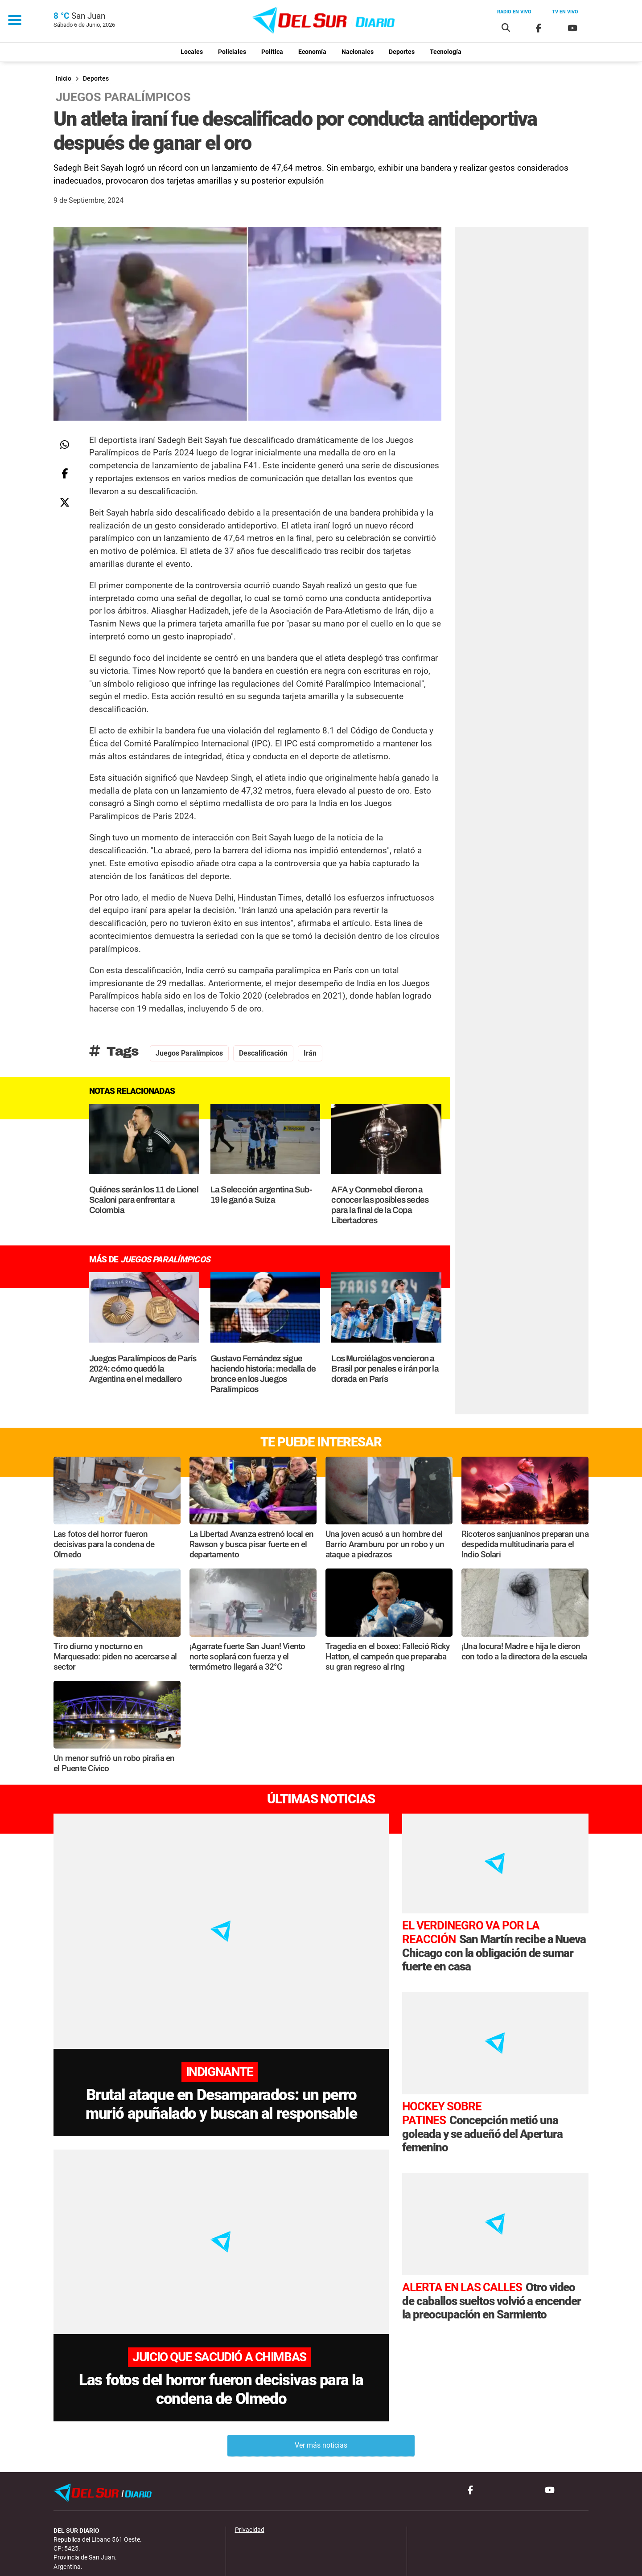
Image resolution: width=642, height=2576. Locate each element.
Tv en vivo (565, 12)
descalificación (263, 1053)
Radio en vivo (514, 12)
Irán (310, 1053)
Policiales (232, 52)
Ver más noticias (321, 2400)
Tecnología (445, 52)
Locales (192, 52)
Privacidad (249, 2484)
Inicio (63, 78)
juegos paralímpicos (189, 1053)
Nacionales (358, 52)
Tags (114, 1051)
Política (272, 52)
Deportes (402, 52)
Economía (312, 52)
